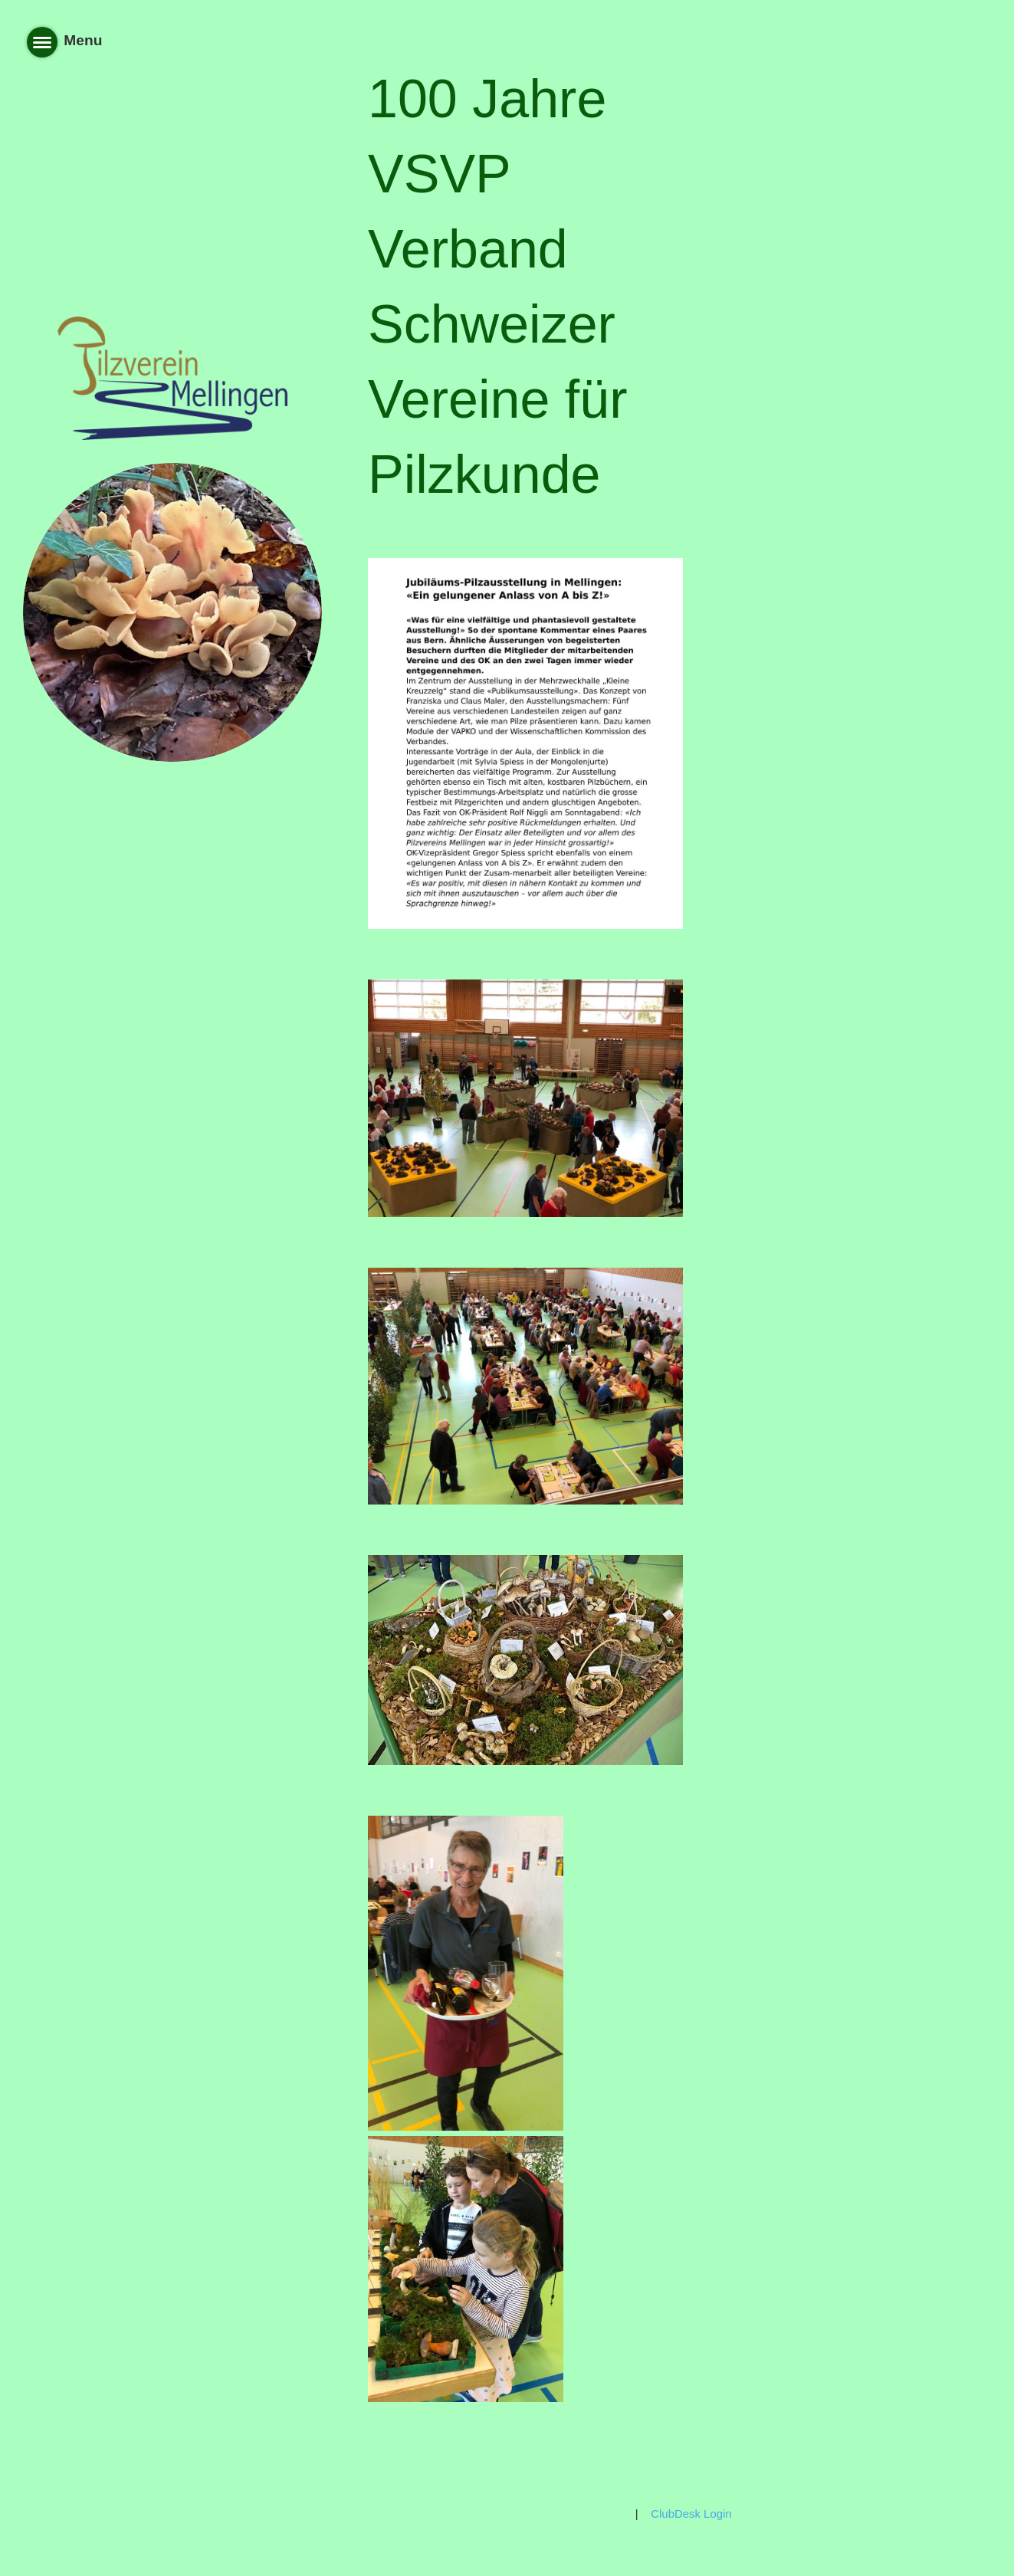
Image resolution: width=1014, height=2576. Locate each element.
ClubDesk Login (691, 2513)
